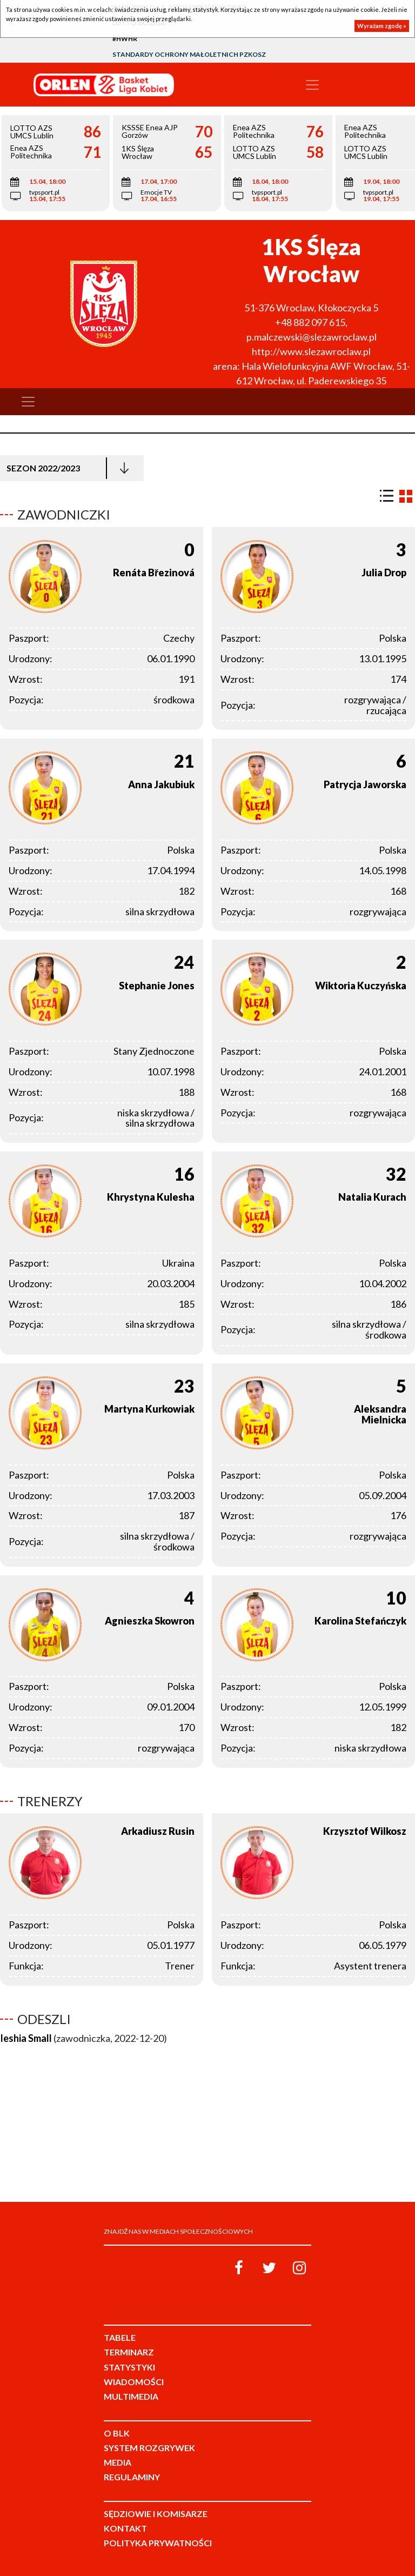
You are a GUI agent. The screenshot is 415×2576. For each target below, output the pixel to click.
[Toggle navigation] (312, 85)
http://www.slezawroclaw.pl (311, 351)
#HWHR (124, 39)
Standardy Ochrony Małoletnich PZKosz (189, 54)
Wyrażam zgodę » (381, 25)
